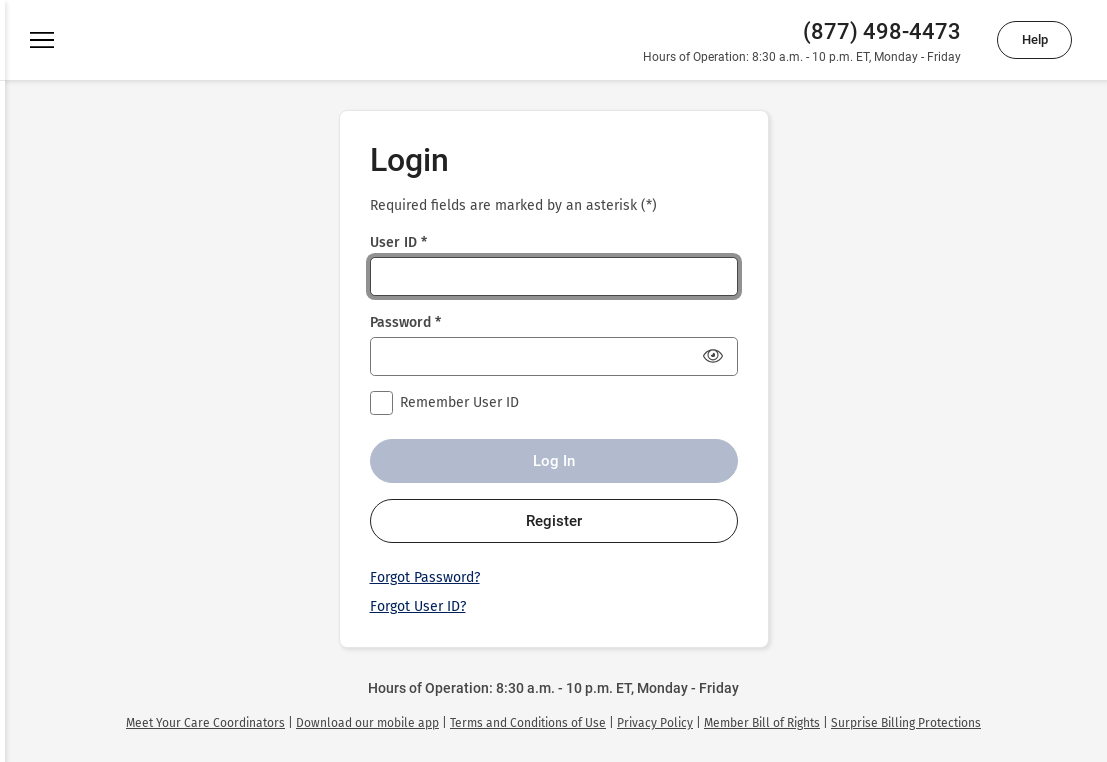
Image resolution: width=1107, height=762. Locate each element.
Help (1035, 39)
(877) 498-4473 (882, 31)
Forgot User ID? (418, 606)
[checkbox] (382, 403)
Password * (405, 322)
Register (554, 521)
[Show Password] (713, 356)
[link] (205, 723)
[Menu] (42, 40)
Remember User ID (459, 402)
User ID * (398, 242)
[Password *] (554, 356)
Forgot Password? (425, 577)
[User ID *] (554, 276)
